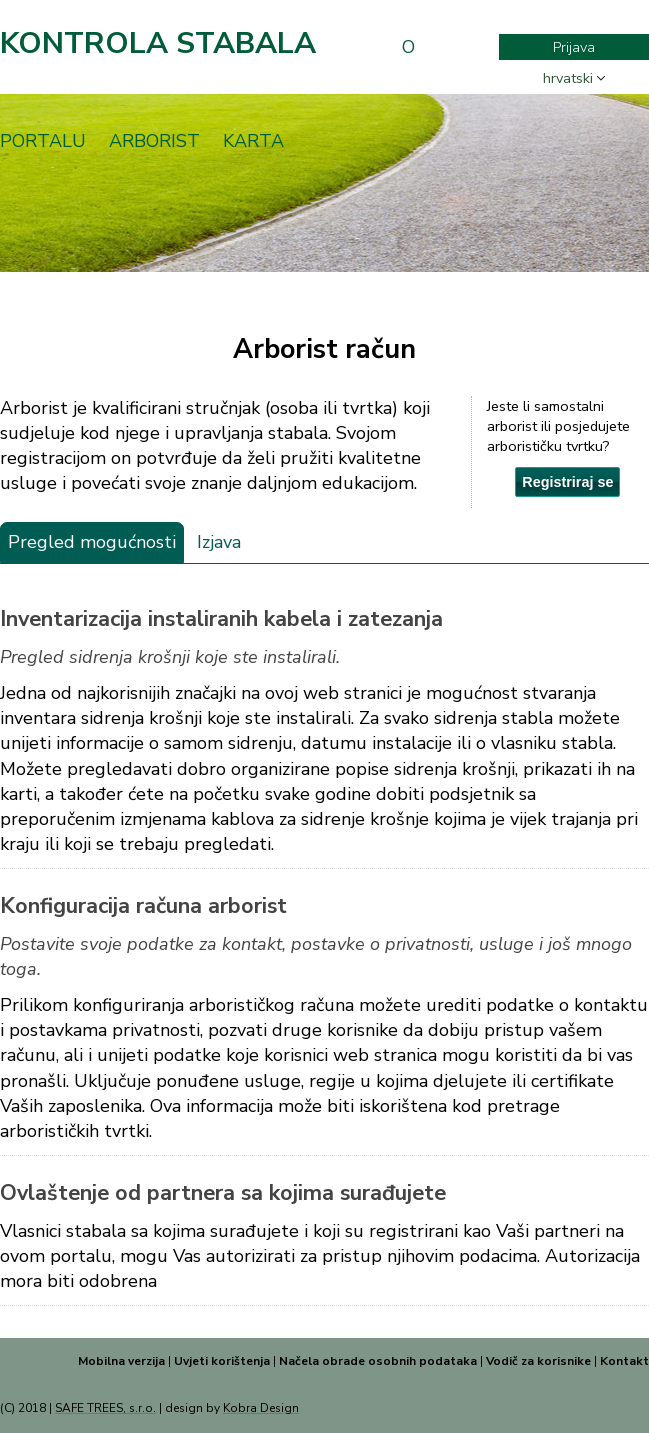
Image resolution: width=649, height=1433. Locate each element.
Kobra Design (261, 1408)
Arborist (154, 141)
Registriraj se (567, 482)
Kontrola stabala (158, 43)
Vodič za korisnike (538, 1361)
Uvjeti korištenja (222, 1361)
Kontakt (624, 1361)
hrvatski (568, 78)
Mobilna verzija (121, 1361)
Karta (253, 141)
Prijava (574, 47)
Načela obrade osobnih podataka (378, 1361)
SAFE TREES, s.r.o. (105, 1408)
